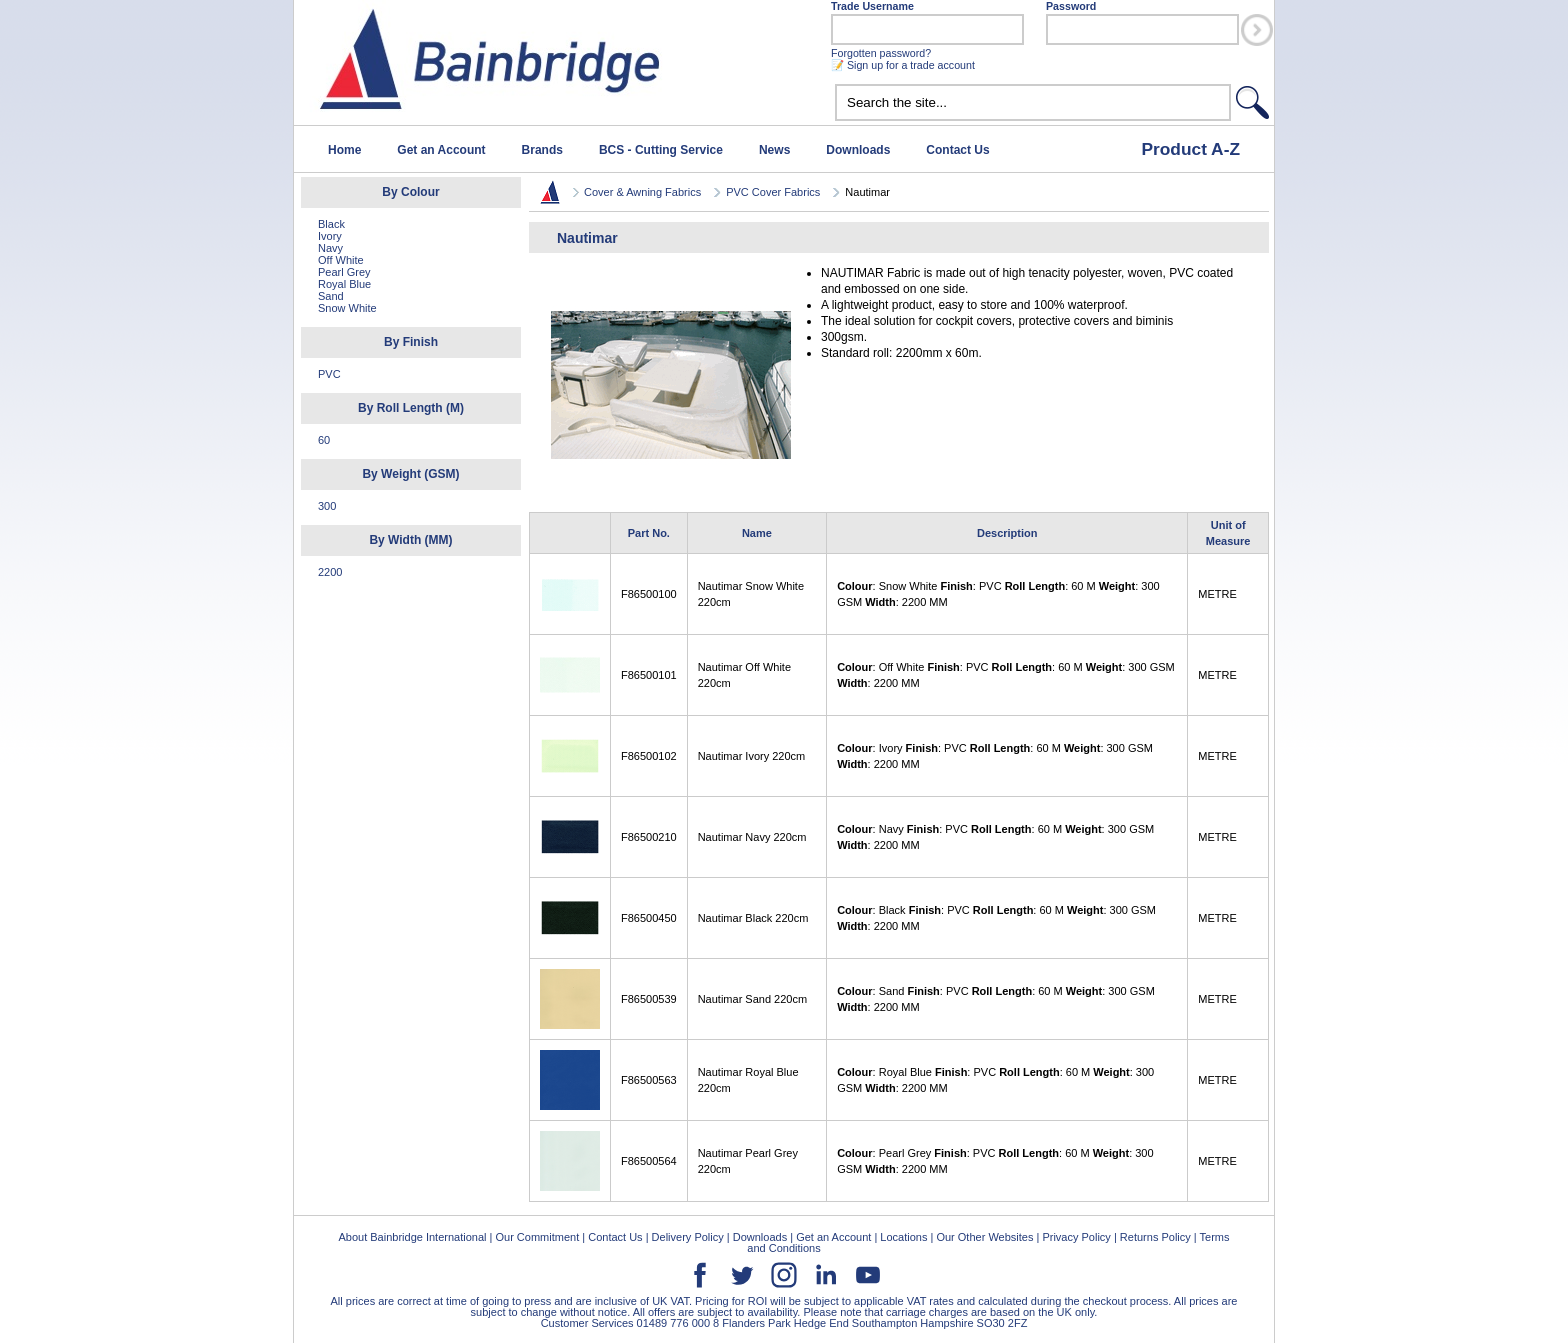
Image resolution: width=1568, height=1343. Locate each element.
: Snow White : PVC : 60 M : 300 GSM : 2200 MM (998, 594)
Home (344, 150)
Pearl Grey (344, 272)
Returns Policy (1155, 1237)
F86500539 (649, 999)
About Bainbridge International (412, 1237)
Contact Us (957, 150)
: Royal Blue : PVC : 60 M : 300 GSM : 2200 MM (995, 1080)
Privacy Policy (1076, 1237)
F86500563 (649, 1080)
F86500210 (649, 837)
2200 (330, 572)
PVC (329, 374)
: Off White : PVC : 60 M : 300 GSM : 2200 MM (1006, 675)
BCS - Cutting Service (661, 150)
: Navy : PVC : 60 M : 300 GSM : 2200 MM (995, 837)
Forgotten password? (881, 53)
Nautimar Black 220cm (753, 918)
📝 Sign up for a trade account (903, 65)
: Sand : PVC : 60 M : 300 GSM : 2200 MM (996, 999)
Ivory (330, 236)
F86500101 (649, 675)
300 (327, 506)
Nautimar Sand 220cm (752, 999)
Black (331, 224)
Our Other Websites (984, 1237)
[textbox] (1033, 102)
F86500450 (649, 918)
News (774, 150)
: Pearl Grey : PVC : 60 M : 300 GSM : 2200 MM (995, 1161)
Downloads (858, 150)
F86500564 (649, 1161)
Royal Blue (344, 284)
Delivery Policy (688, 1237)
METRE (1217, 594)
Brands (542, 150)
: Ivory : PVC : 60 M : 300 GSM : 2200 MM (995, 756)
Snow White (347, 308)
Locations (903, 1237)
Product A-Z (1190, 149)
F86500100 (649, 594)
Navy (330, 248)
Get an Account (441, 150)
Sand (331, 296)
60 (324, 440)
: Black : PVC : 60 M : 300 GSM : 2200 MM (996, 918)
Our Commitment (537, 1237)
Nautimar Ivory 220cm (752, 756)
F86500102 (649, 756)
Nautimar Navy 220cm (752, 837)
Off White (341, 260)
